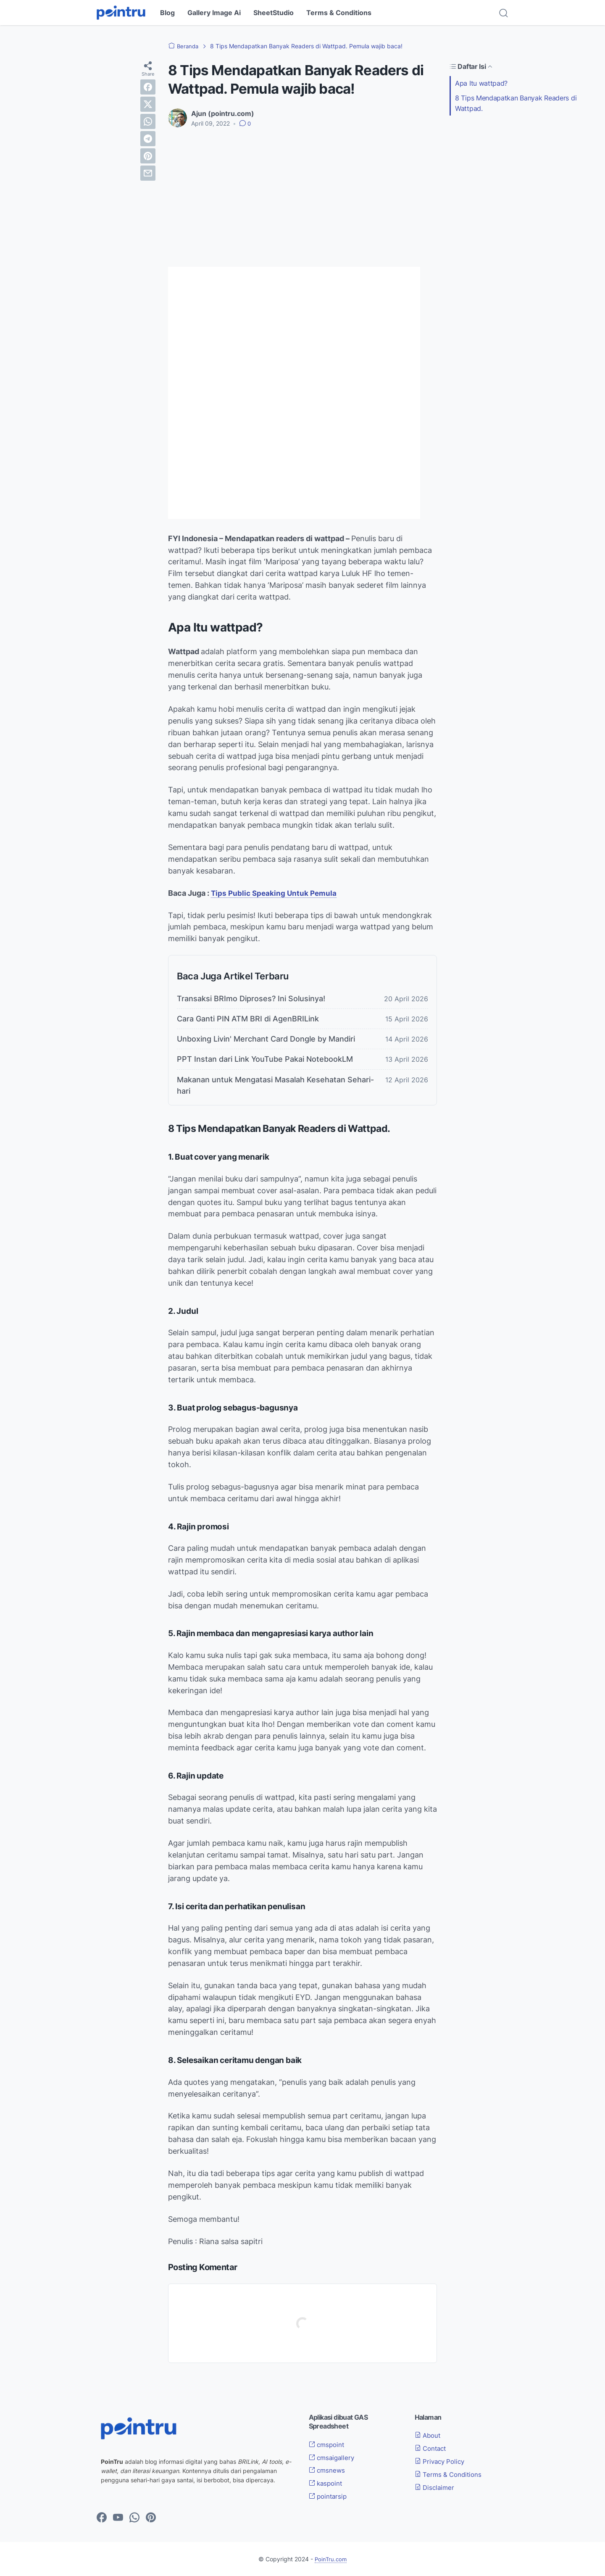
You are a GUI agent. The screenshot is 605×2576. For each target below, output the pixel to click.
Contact (432, 2448)
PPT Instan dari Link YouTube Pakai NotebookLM (265, 1059)
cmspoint (328, 2444)
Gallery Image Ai (214, 12)
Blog (167, 12)
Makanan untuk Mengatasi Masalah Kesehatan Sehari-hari (275, 1085)
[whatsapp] (147, 121)
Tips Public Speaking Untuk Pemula (275, 893)
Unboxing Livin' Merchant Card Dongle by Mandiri (266, 1038)
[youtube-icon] (118, 2518)
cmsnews (328, 2470)
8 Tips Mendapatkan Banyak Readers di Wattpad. (515, 103)
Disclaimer (436, 2487)
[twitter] (147, 104)
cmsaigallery (333, 2457)
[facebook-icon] (102, 2518)
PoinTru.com (330, 2559)
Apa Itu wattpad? (481, 83)
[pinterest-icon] (151, 2518)
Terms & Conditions (338, 12)
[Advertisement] (302, 197)
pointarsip (329, 2496)
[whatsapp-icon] (134, 2518)
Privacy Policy (441, 2461)
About (429, 2435)
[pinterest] (147, 155)
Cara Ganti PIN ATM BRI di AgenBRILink (248, 1018)
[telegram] (147, 138)
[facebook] (147, 87)
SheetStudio (273, 12)
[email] (147, 173)
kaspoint (327, 2483)
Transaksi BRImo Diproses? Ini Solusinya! (251, 998)
